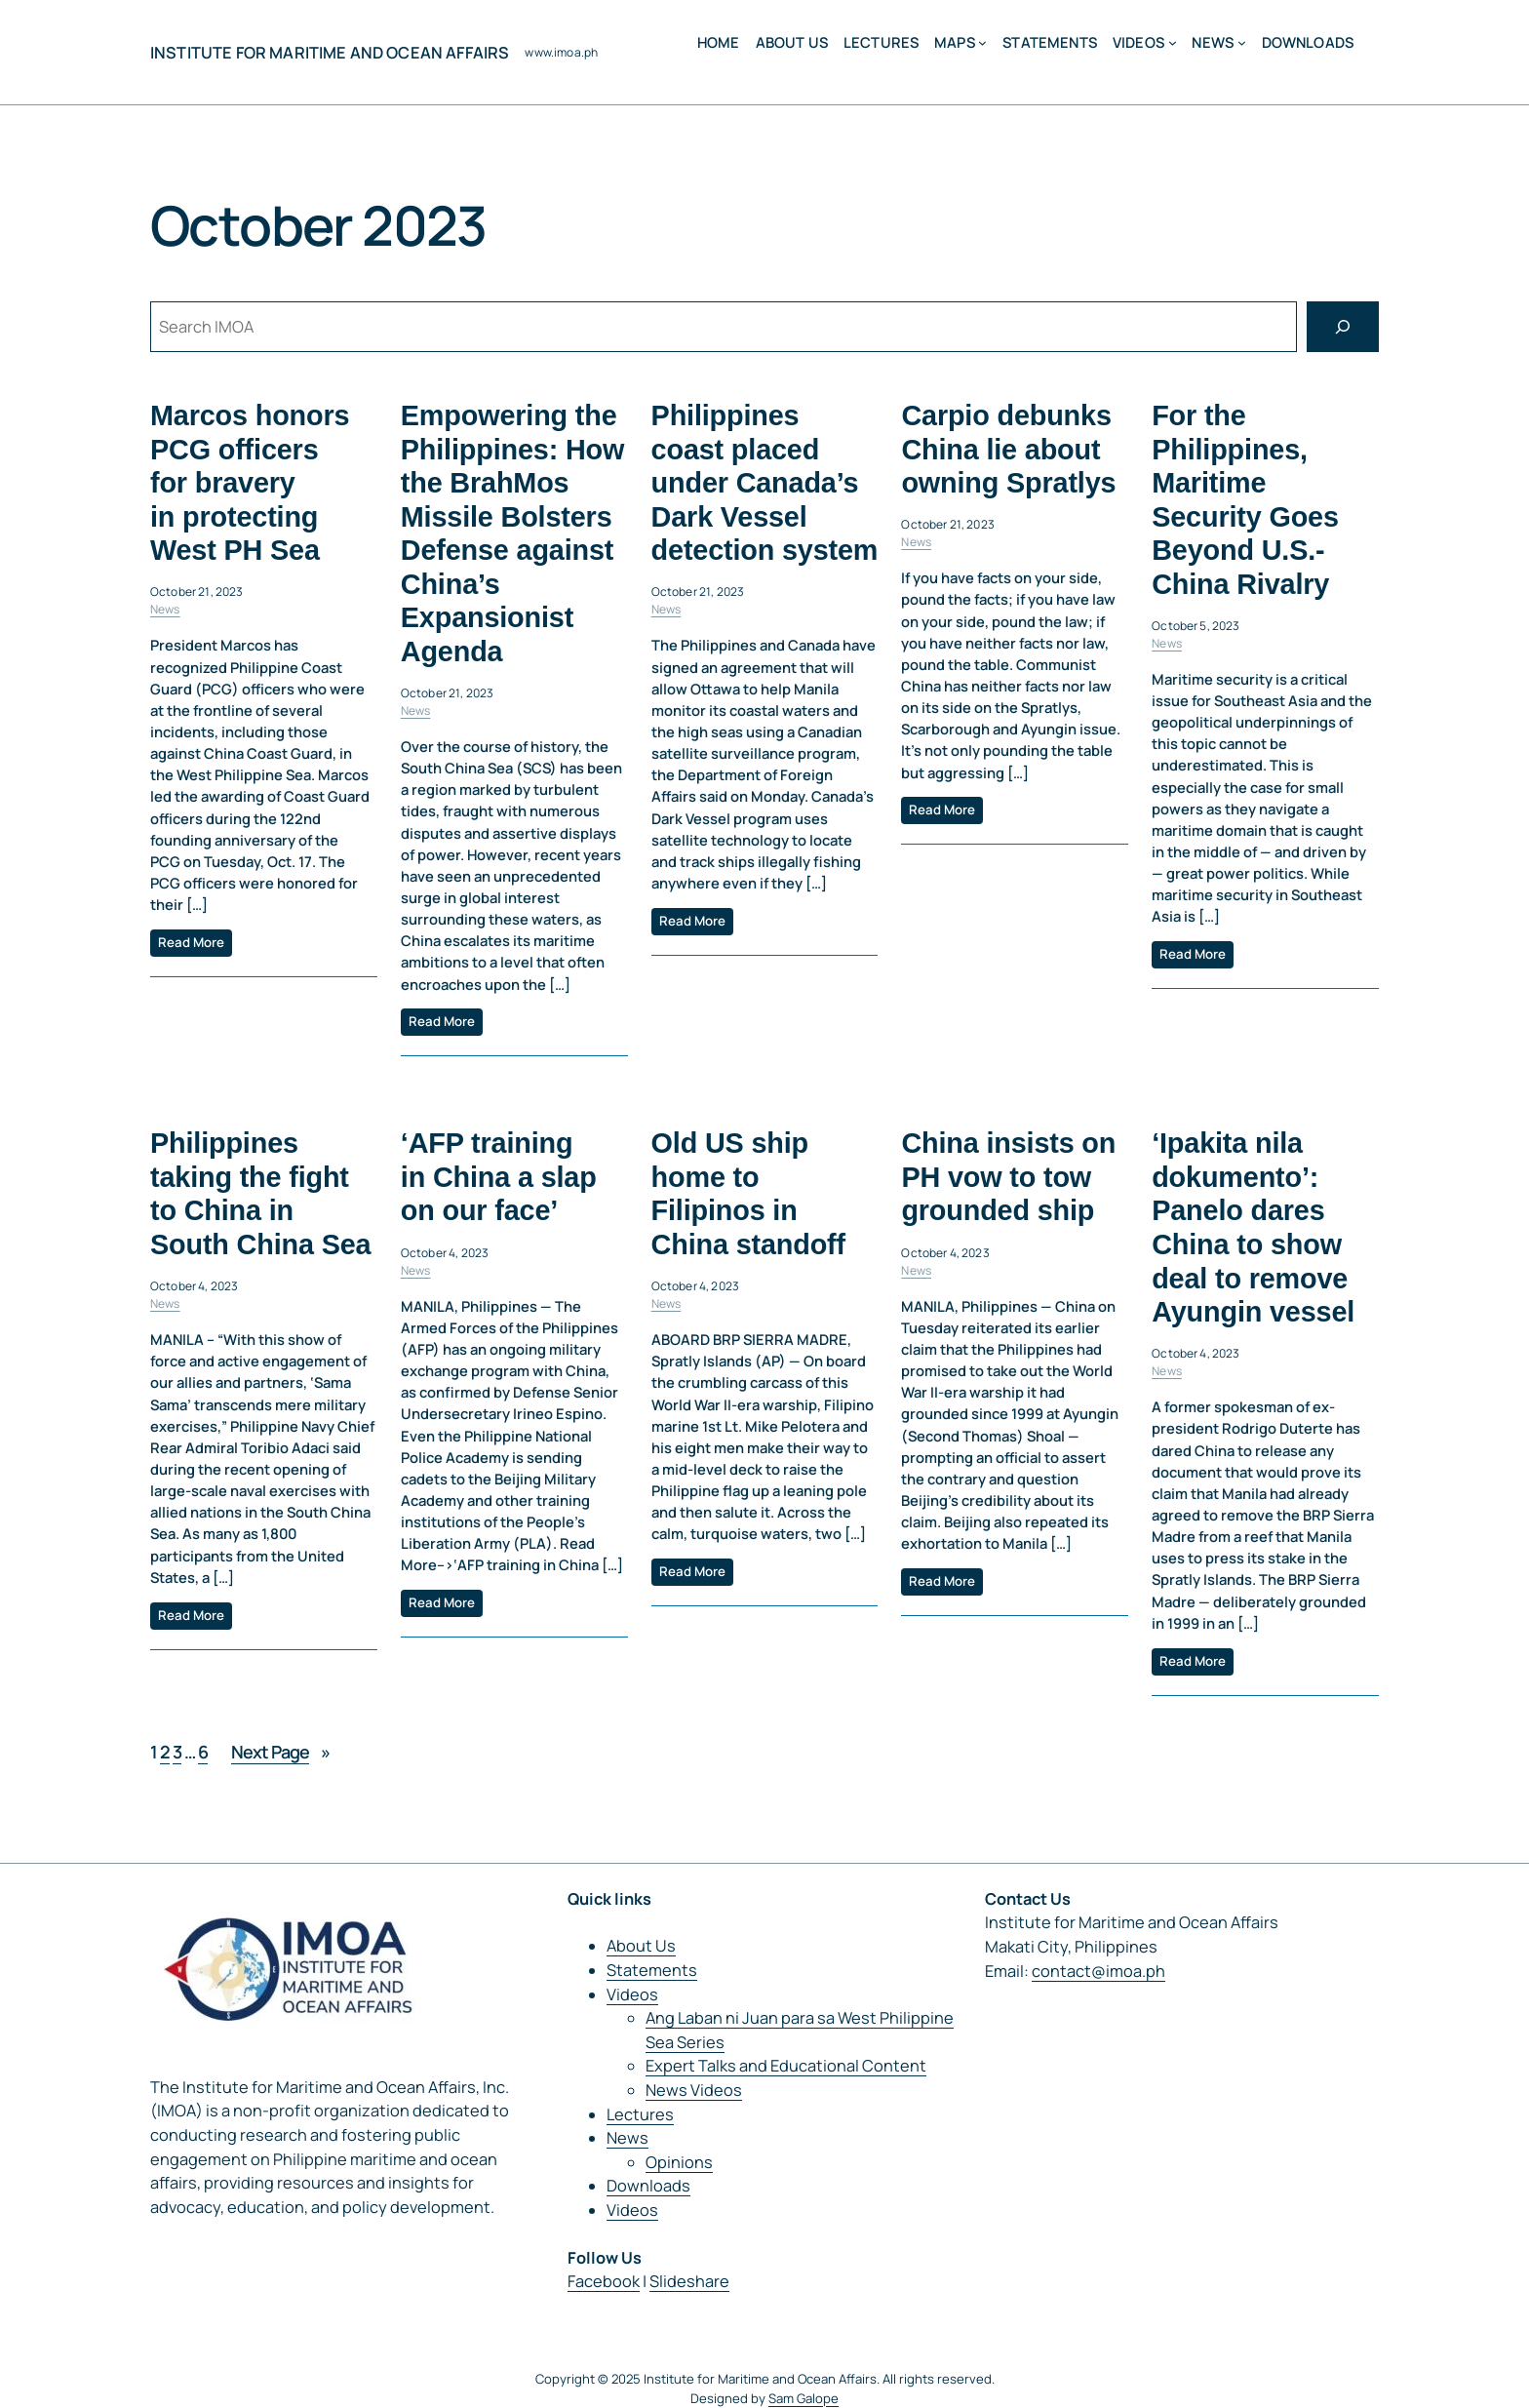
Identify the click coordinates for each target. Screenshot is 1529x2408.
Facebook (604, 2281)
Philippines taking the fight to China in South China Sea (260, 1194)
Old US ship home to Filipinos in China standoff (748, 1194)
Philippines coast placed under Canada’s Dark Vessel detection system (765, 483)
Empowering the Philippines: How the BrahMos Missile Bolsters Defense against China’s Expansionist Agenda (512, 533)
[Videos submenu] (1172, 42)
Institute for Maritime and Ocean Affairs (329, 52)
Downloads (648, 2185)
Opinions (679, 2162)
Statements (652, 1970)
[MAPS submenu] (982, 42)
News (1213, 42)
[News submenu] (1241, 42)
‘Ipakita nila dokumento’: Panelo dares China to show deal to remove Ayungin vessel (1253, 1228)
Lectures (640, 2114)
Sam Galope (803, 2398)
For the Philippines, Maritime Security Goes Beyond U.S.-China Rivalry (1245, 500)
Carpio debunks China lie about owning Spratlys (1008, 449)
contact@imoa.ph (1098, 1971)
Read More (191, 942)
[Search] (1343, 326)
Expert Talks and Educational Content (786, 2065)
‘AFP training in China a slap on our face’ (499, 1177)
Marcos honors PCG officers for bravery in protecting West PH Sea (249, 483)
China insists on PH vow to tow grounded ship (1008, 1177)
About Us (641, 1945)
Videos (1138, 42)
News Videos (694, 2090)
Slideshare (689, 2281)
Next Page (280, 1751)
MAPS (954, 42)
